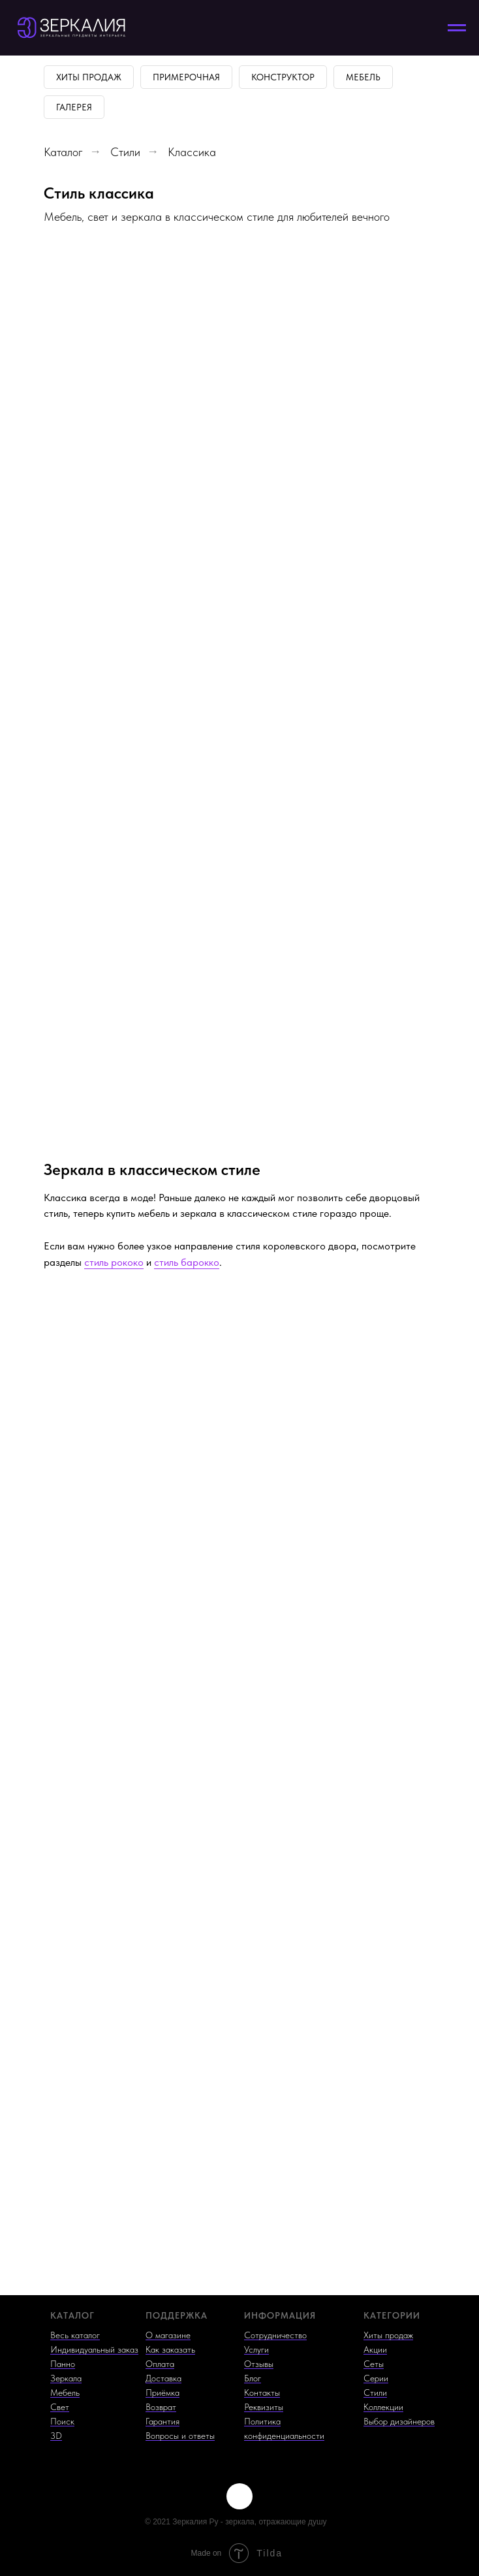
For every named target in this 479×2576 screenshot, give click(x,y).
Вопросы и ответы (180, 2435)
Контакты (262, 2392)
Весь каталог (75, 2335)
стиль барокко (186, 1262)
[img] (239, 2496)
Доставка (163, 2378)
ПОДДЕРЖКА (177, 2315)
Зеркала (66, 2378)
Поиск (62, 2421)
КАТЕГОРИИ (391, 2315)
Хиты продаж (88, 77)
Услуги (256, 2349)
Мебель (363, 77)
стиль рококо (114, 1262)
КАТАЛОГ (72, 2315)
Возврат (161, 2407)
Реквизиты (263, 2407)
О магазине (168, 2335)
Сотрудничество (275, 2335)
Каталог (63, 152)
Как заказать (170, 2349)
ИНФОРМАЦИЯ (280, 2315)
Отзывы (258, 2364)
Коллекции (383, 2407)
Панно (62, 2364)
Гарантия (162, 2421)
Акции (375, 2349)
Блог (252, 2378)
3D (56, 2435)
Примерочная (186, 77)
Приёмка (162, 2392)
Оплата (160, 2364)
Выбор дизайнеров (399, 2421)
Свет (59, 2407)
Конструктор (283, 77)
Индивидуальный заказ (94, 2349)
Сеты (373, 2364)
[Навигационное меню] (457, 28)
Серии (375, 2378)
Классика (192, 152)
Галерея (74, 107)
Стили (125, 152)
